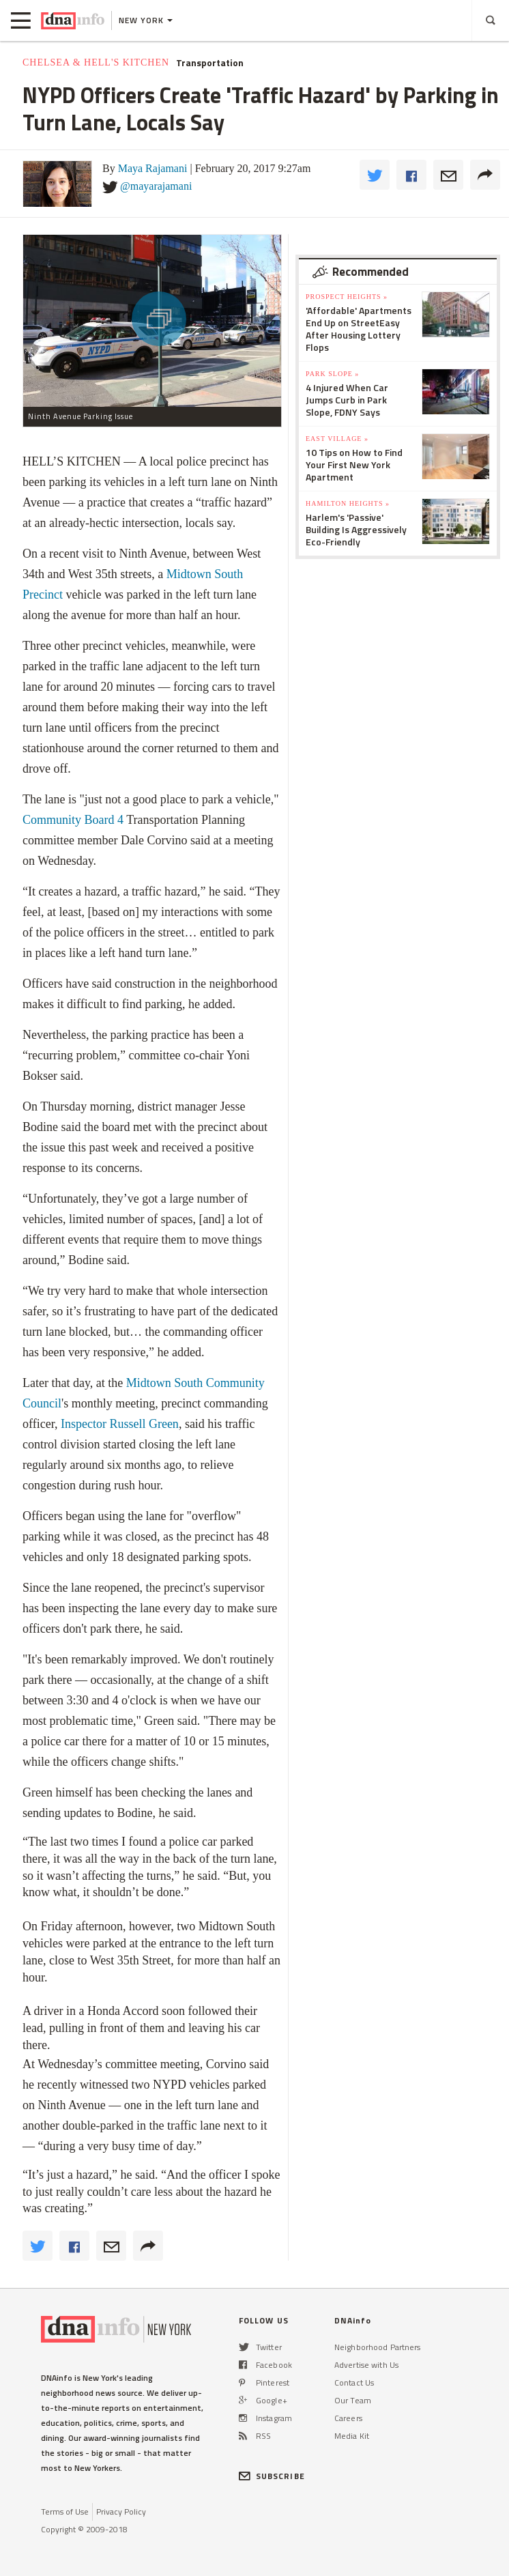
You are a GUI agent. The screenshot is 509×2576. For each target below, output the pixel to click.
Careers (348, 2418)
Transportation (210, 62)
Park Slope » (332, 373)
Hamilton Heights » (348, 503)
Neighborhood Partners (377, 2347)
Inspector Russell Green (120, 1424)
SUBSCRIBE (272, 2476)
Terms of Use (65, 2511)
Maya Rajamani (153, 168)
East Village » (337, 438)
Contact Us (354, 2382)
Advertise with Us (366, 2364)
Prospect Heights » (347, 296)
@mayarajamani (156, 186)
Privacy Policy (121, 2511)
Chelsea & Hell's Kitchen (96, 62)
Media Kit (351, 2435)
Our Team (352, 2400)
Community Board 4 (73, 820)
